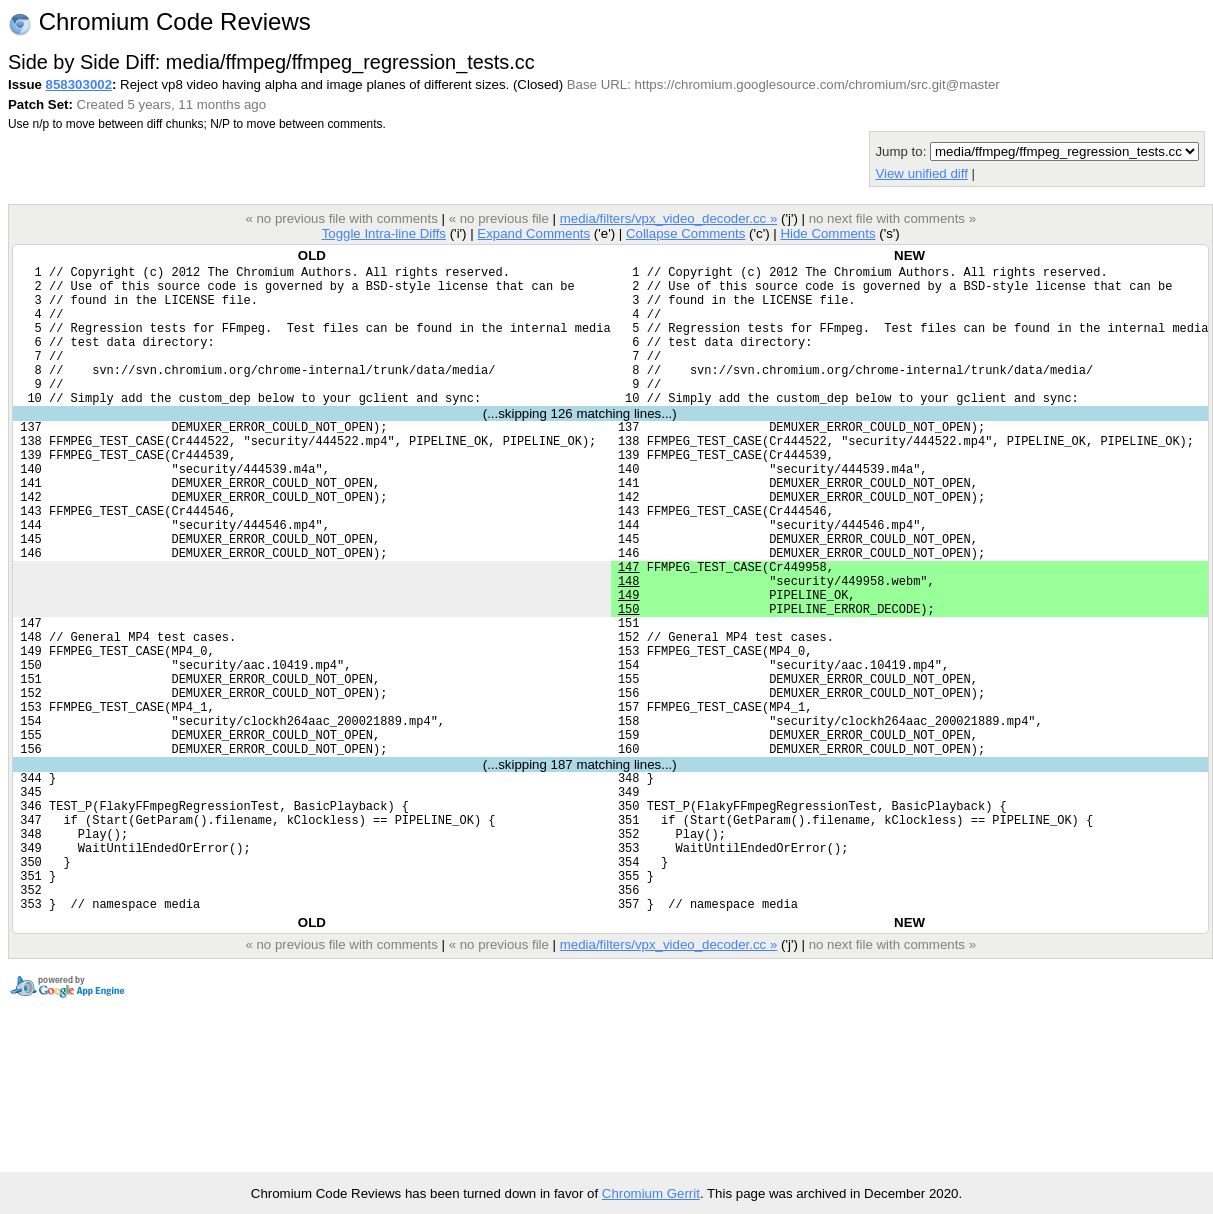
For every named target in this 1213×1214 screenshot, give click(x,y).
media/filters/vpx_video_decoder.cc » (669, 218)
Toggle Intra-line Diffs (384, 233)
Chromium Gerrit (651, 1193)
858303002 (79, 84)
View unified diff (921, 173)
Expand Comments (533, 233)
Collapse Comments (685, 233)
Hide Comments (827, 233)
